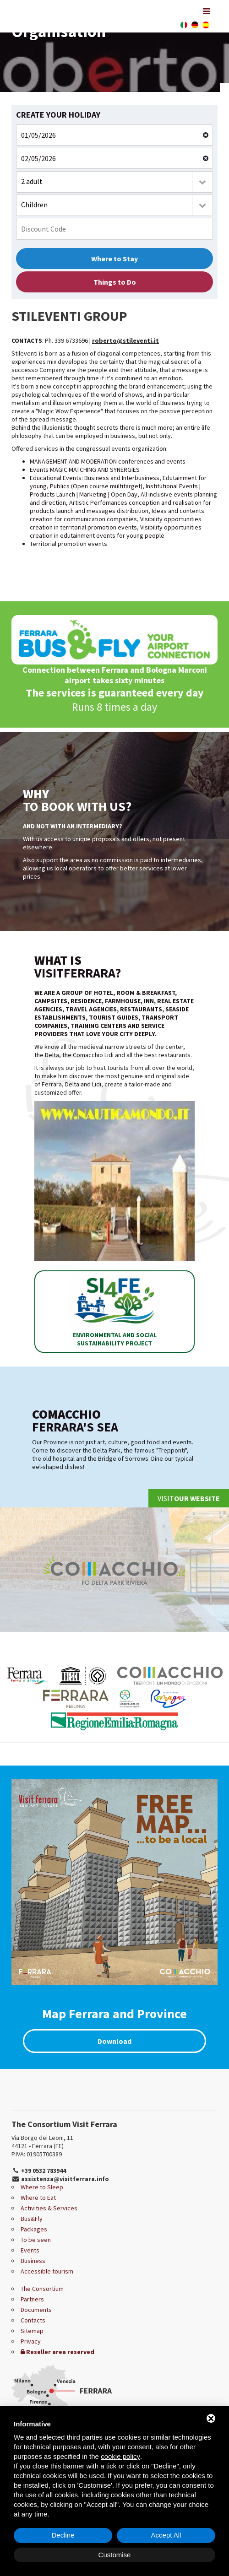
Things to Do (114, 281)
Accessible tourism (47, 2271)
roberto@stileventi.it (125, 340)
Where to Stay (114, 258)
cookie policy (120, 2456)
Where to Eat (38, 2197)
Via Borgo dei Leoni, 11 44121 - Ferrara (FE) (42, 2141)
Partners (32, 2299)
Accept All (166, 2535)
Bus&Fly (32, 2218)
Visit (189, 1498)
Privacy (31, 2341)
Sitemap (32, 2331)
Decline (62, 2535)
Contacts (33, 2320)
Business (33, 2261)
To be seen (36, 2240)
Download (114, 2041)
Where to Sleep (42, 2187)
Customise (114, 2555)
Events (30, 2250)
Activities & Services (49, 2208)
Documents (36, 2310)
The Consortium (42, 2288)
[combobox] (114, 182)
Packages (34, 2229)
